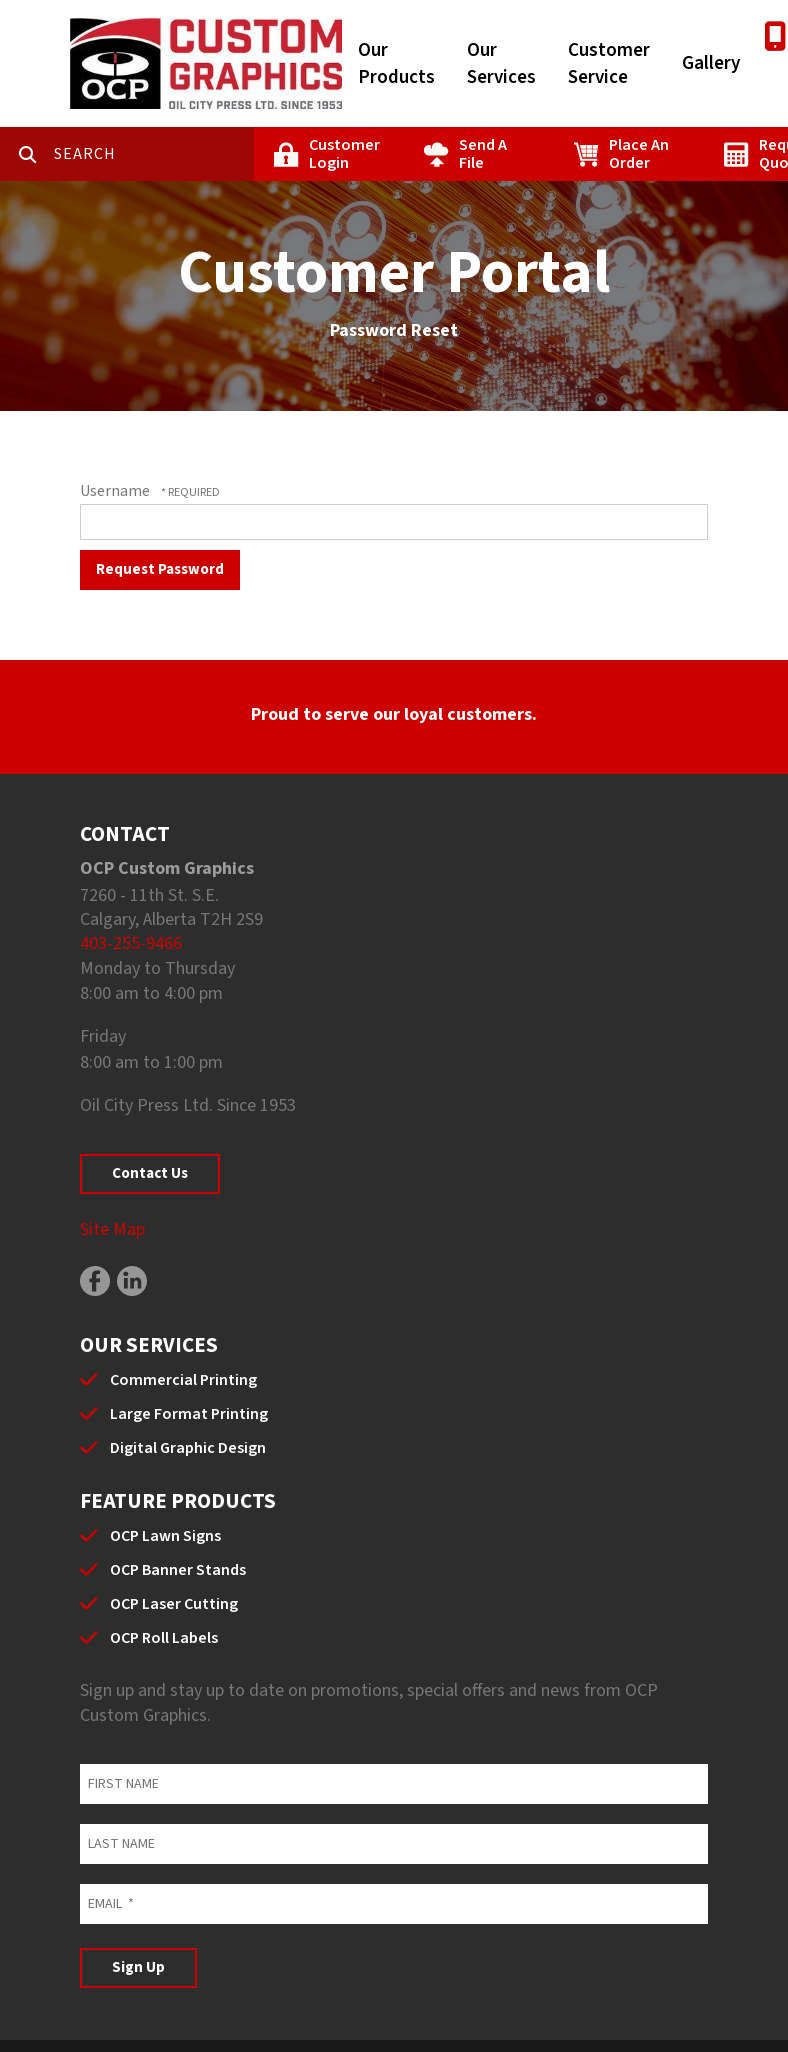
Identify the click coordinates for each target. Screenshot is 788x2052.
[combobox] (154, 154)
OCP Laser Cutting (174, 1604)
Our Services (501, 64)
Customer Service (609, 64)
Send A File (483, 154)
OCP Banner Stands (178, 1570)
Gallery (711, 63)
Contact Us (150, 1173)
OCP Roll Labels (164, 1638)
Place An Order (639, 154)
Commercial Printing (183, 1380)
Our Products (396, 64)
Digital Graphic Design (188, 1448)
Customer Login (344, 154)
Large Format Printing (189, 1414)
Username (115, 491)
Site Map (112, 1229)
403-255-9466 (131, 943)
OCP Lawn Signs (165, 1536)
